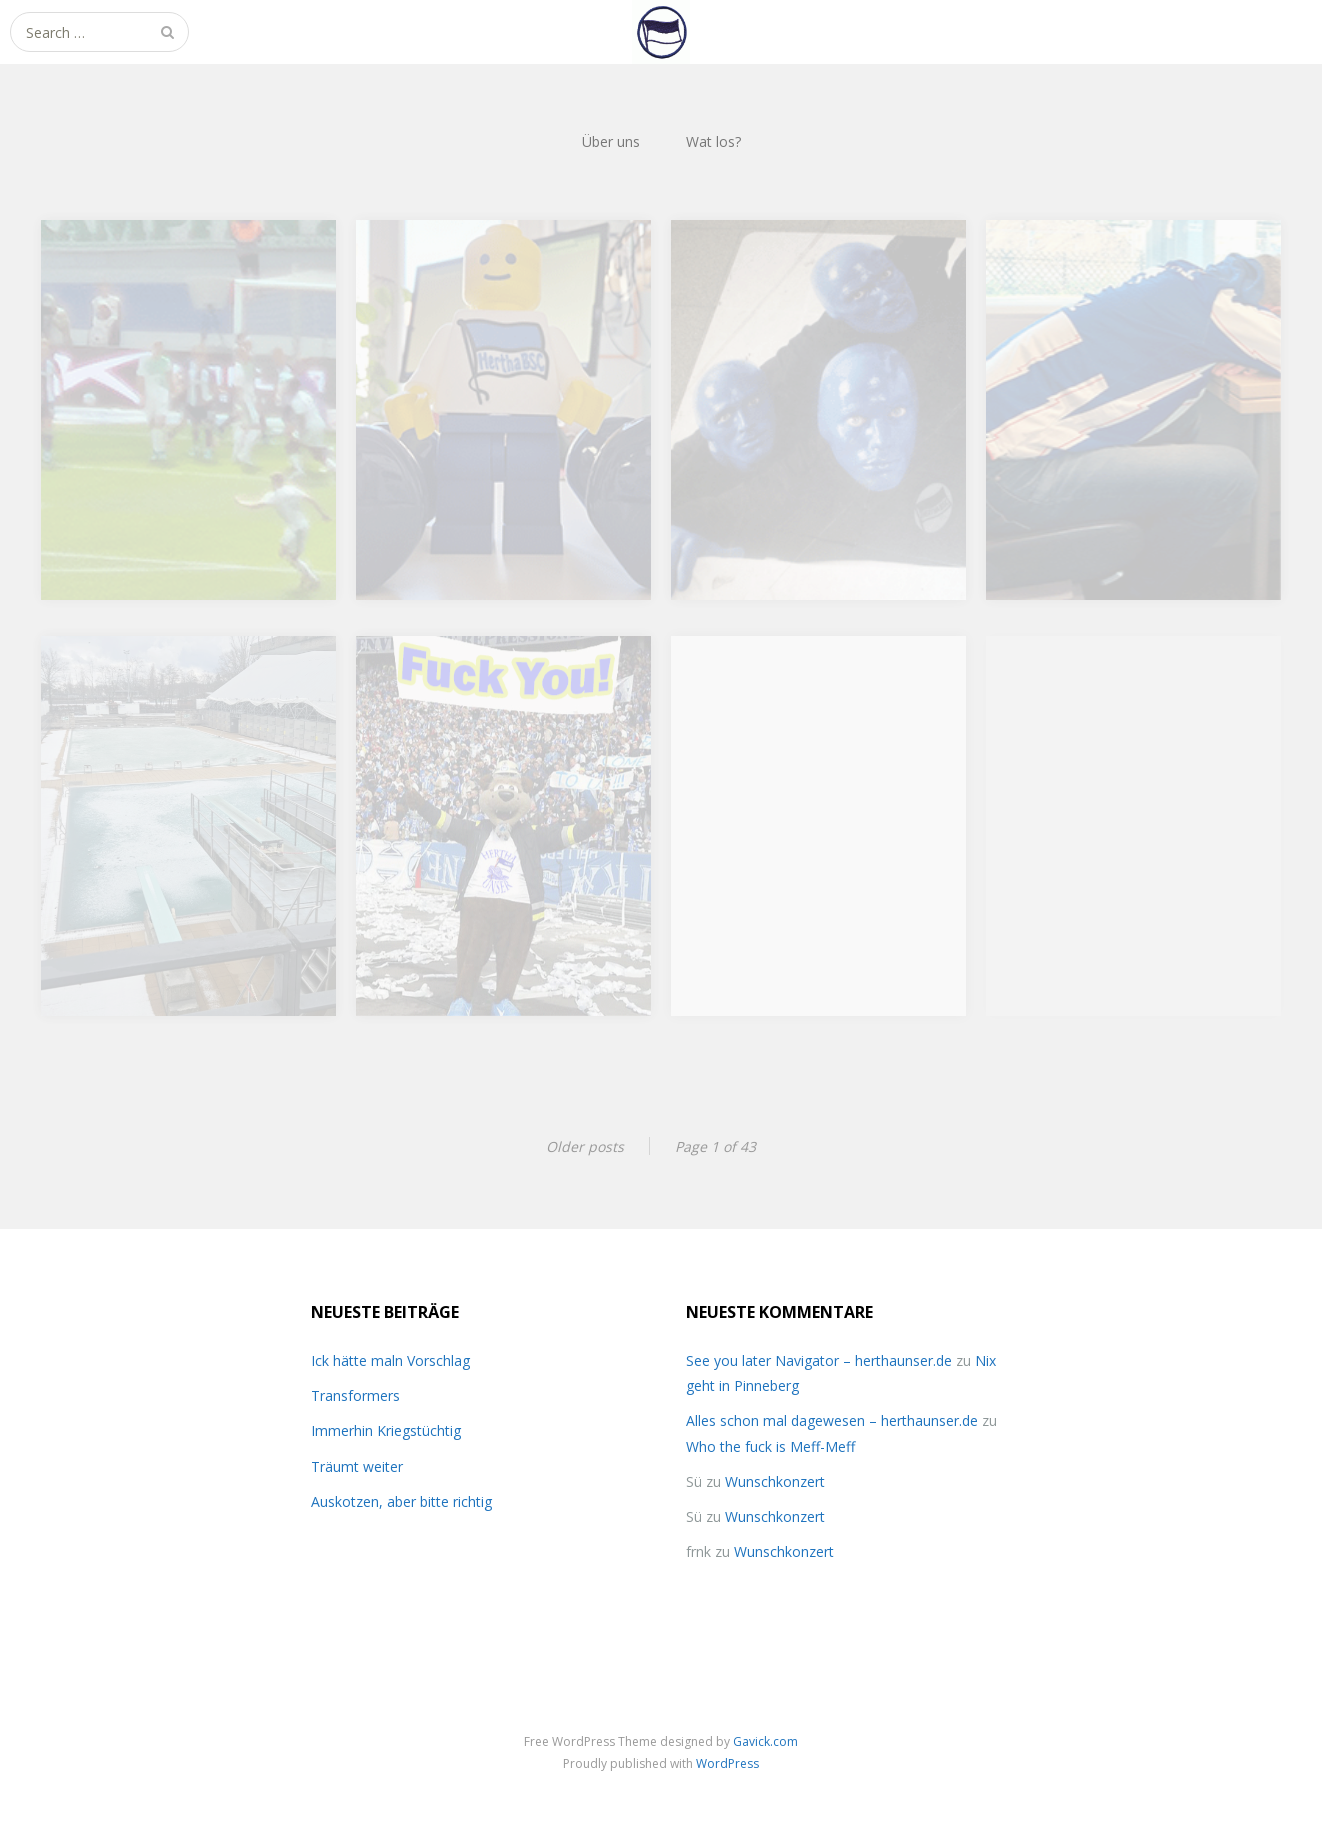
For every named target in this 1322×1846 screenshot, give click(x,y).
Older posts (585, 1146)
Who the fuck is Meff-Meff (770, 1446)
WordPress (727, 1763)
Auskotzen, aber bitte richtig (401, 1501)
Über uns (611, 141)
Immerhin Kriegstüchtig (386, 1430)
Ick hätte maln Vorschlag (390, 1360)
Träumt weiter (357, 1466)
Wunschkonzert (775, 1481)
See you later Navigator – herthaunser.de (819, 1360)
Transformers (355, 1395)
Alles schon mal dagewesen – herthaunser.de (832, 1420)
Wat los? (713, 141)
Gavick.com (765, 1741)
